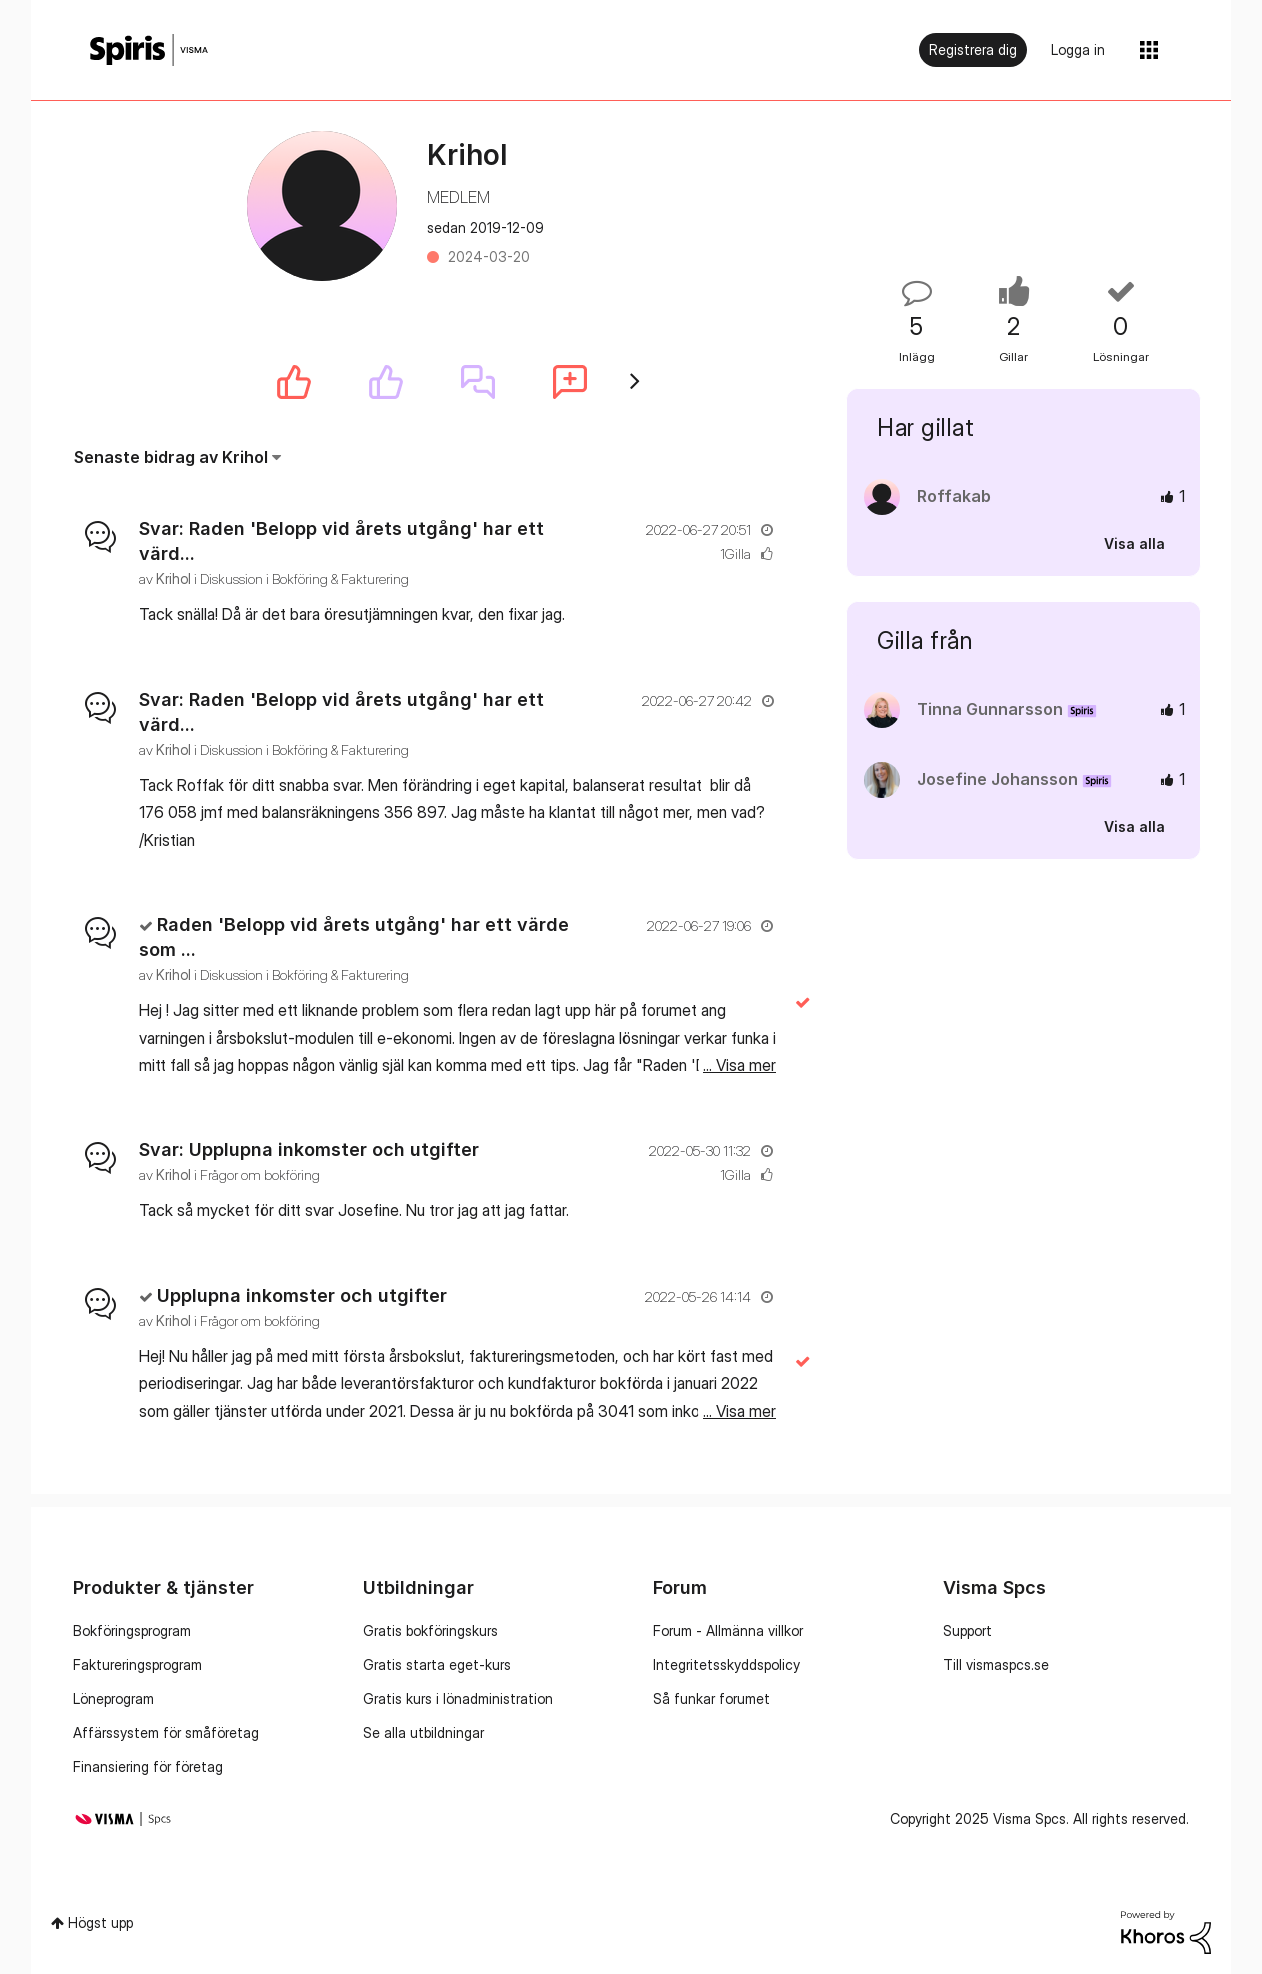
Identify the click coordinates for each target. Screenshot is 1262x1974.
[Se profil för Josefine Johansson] (997, 779)
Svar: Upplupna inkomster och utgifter (309, 1149)
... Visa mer (739, 614)
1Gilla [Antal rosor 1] (735, 553)
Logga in (1078, 49)
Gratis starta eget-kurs (437, 1664)
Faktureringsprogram (137, 1664)
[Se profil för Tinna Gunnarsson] (990, 709)
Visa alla (1134, 543)
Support (967, 1630)
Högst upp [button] (100, 1922)
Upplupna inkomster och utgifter (302, 1295)
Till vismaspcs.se (996, 1664)
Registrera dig (973, 49)
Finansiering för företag (148, 1766)
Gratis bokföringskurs (430, 1630)
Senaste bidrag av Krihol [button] (171, 457)
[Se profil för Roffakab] (954, 496)
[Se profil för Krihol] (173, 578)
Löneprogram (113, 1698)
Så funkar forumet (711, 1698)
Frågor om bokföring (260, 1174)
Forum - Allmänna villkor (728, 1630)
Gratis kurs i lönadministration (458, 1698)
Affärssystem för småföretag (166, 1732)
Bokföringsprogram (132, 1630)
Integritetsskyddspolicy (726, 1664)
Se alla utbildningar (423, 1732)
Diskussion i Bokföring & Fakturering (304, 578)
